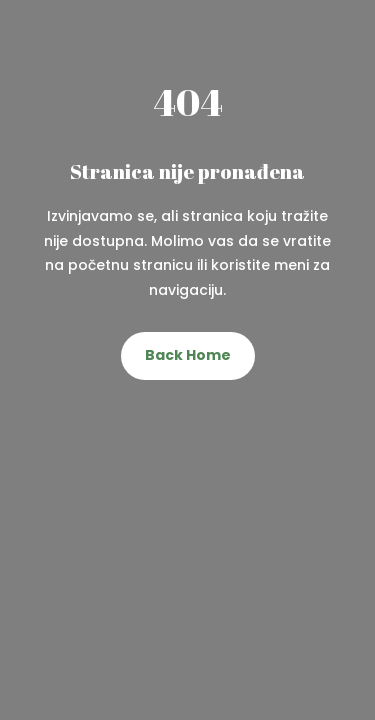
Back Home (188, 355)
